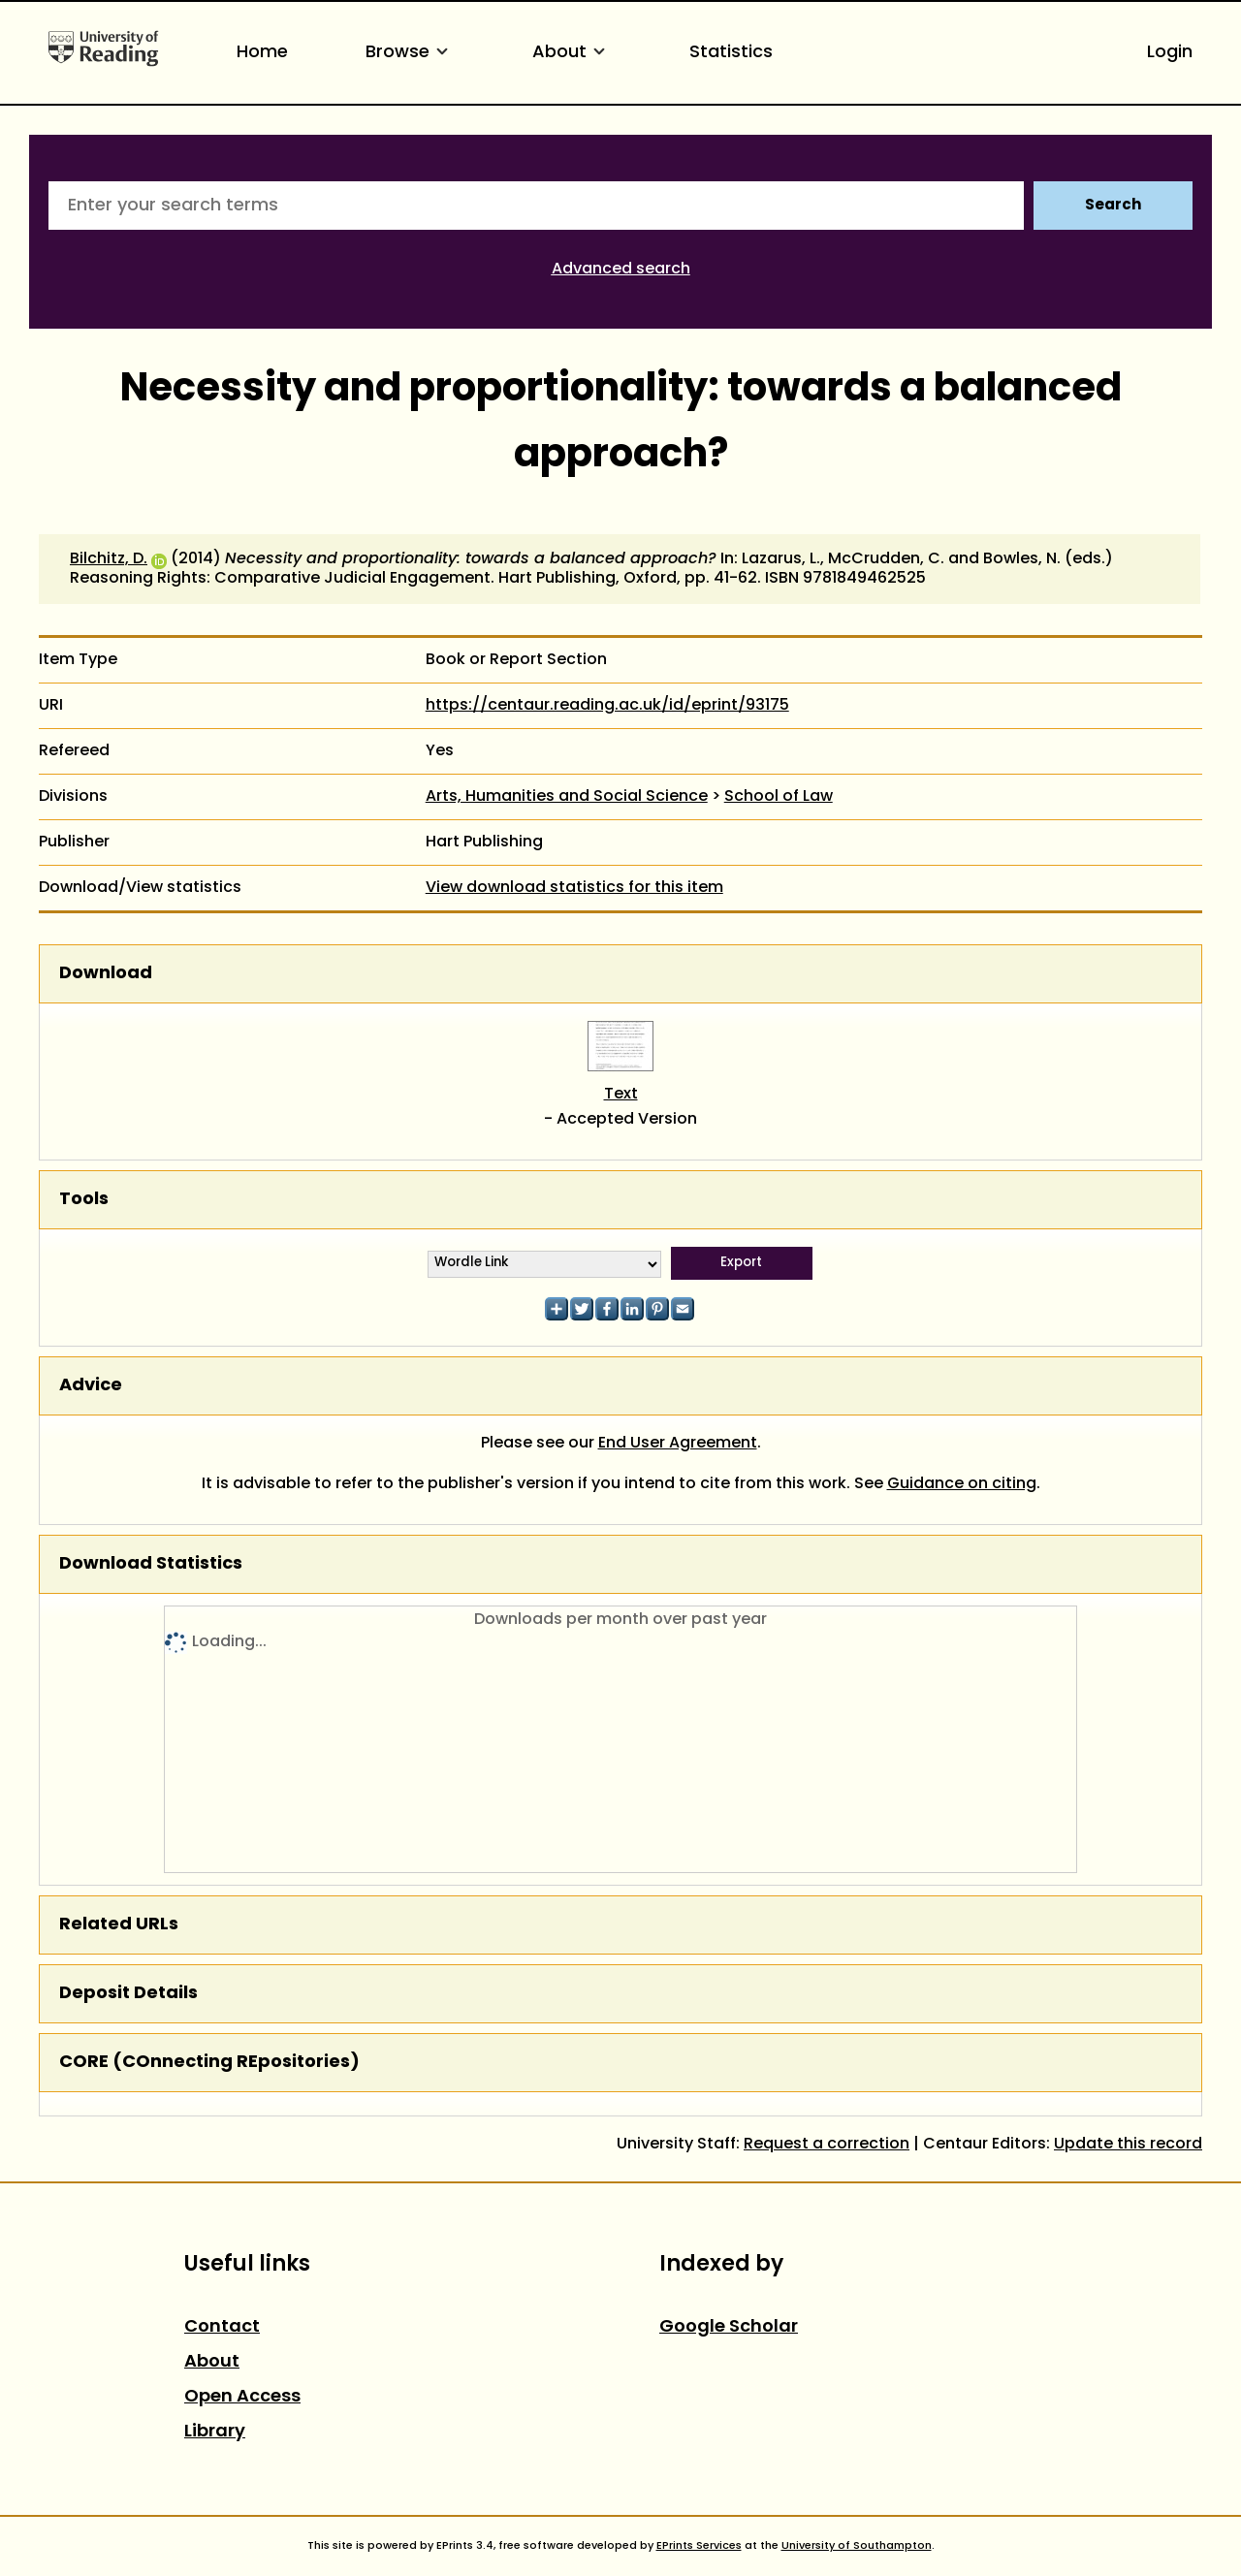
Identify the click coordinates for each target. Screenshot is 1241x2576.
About (572, 53)
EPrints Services (699, 2546)
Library (214, 2432)
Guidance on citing (961, 1484)
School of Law (778, 797)
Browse (410, 53)
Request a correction (826, 2144)
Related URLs (118, 1925)
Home (262, 53)
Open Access (242, 2397)
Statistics (731, 53)
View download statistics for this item (574, 888)
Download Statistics (150, 1564)
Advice (90, 1386)
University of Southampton (856, 2546)
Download (105, 974)
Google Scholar (728, 2327)
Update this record (1128, 2144)
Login (1170, 53)
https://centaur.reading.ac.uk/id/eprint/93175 (607, 705)
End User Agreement (677, 1443)
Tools (84, 1200)
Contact (222, 2327)
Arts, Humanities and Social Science (567, 797)
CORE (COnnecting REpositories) (209, 2063)
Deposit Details (128, 1994)
